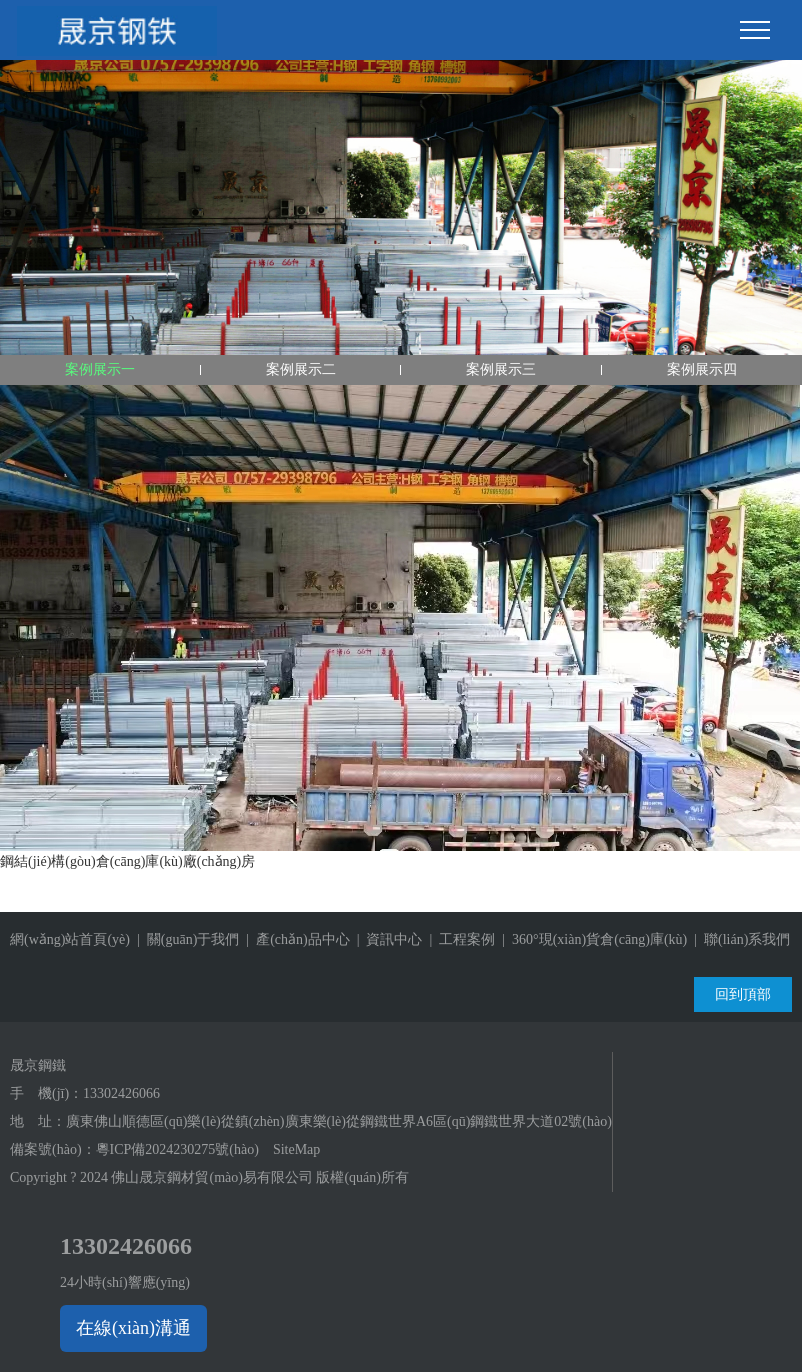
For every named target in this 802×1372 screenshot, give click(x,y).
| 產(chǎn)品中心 (294, 939)
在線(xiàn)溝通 (133, 1328)
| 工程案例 (458, 939)
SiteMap (296, 1149)
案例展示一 (100, 369)
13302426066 (121, 1093)
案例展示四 (702, 369)
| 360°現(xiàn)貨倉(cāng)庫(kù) (591, 939)
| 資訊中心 (386, 939)
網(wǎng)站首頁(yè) (70, 939)
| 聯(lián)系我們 (738, 939)
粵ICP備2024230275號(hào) (177, 1149)
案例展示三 (501, 369)
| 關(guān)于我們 (184, 939)
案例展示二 (301, 369)
